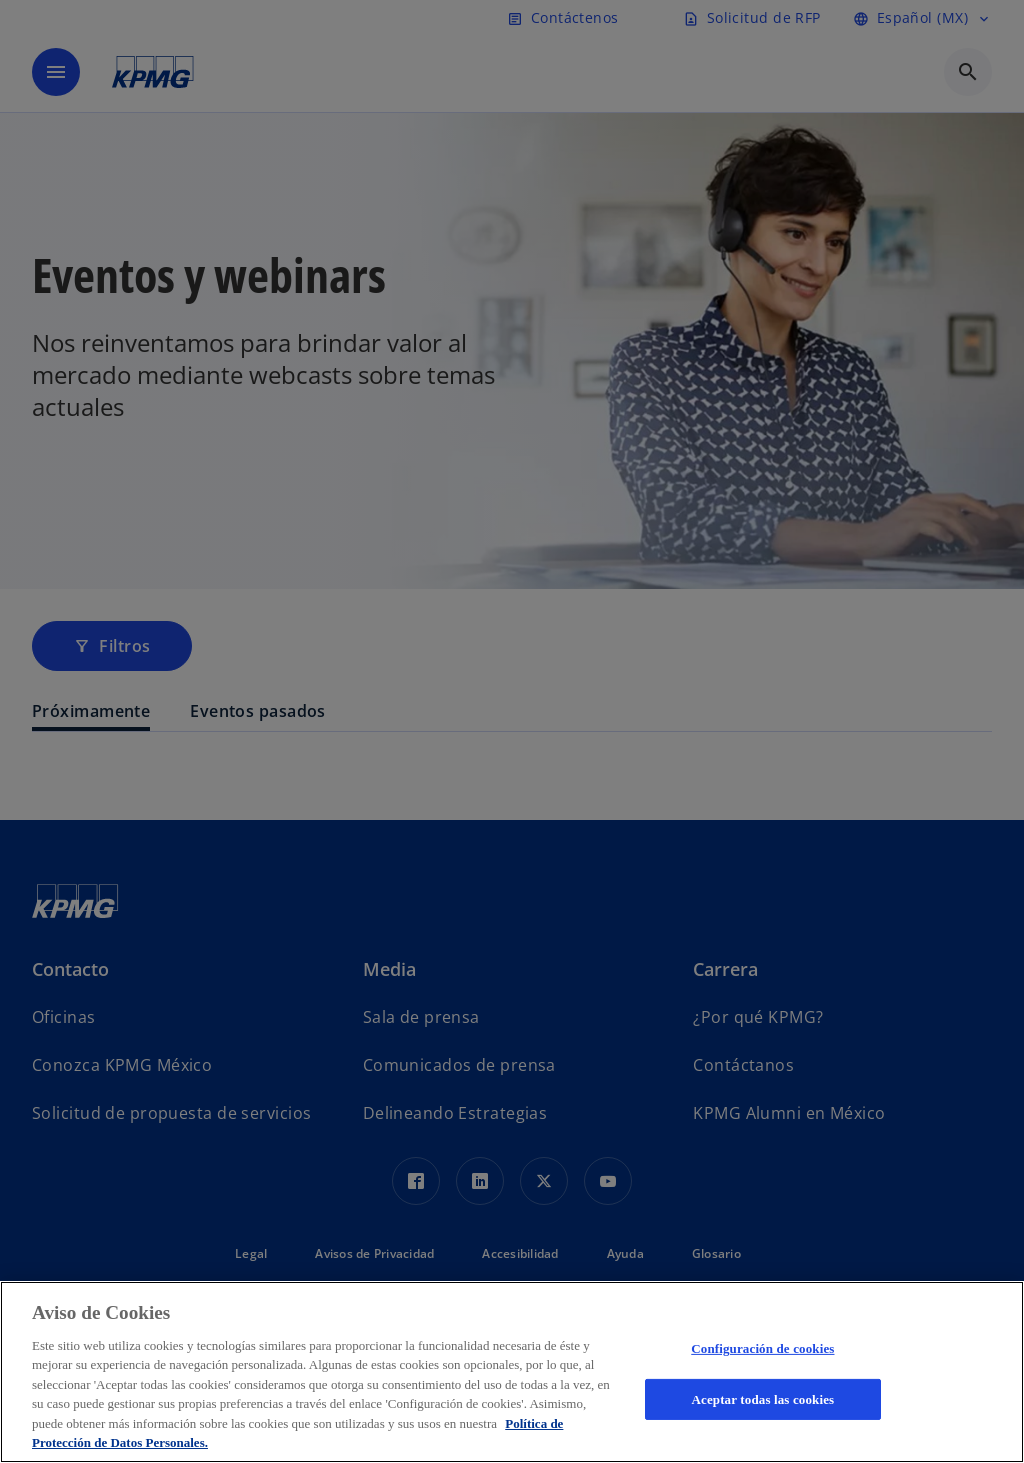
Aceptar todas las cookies (762, 1398)
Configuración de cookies (762, 1348)
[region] (512, 1372)
